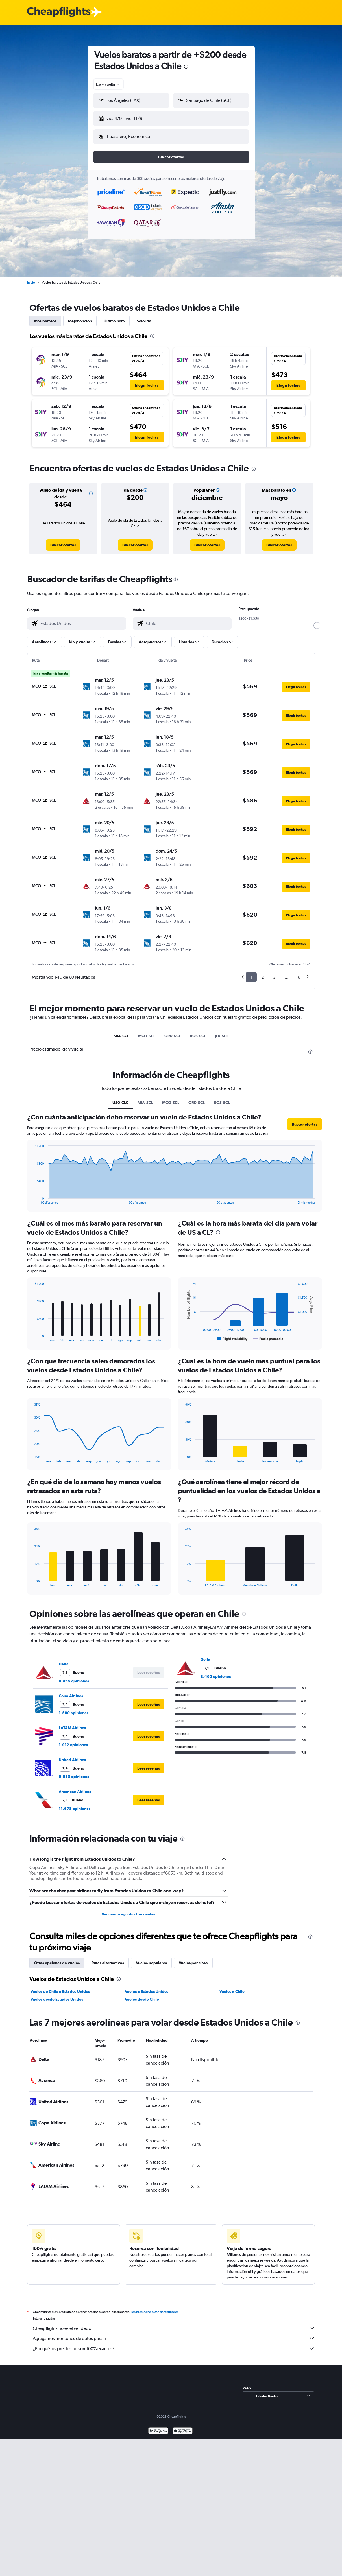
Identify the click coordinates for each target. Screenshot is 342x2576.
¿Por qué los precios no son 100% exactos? (174, 2344)
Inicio (31, 278)
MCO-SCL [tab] (146, 1031)
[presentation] (186, 66)
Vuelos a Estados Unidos (146, 1987)
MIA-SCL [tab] (121, 1031)
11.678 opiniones (74, 1804)
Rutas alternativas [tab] (108, 1958)
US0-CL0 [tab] (120, 1098)
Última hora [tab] (114, 316)
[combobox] (108, 84)
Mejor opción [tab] (80, 316)
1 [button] (251, 972)
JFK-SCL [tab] (221, 1031)
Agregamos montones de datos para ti (174, 2333)
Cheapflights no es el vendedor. (174, 2323)
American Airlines (75, 1787)
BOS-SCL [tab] (198, 1031)
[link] (63, 540)
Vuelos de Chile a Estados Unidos (60, 1987)
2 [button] (262, 972)
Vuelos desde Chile (142, 1995)
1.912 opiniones (73, 1740)
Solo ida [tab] (144, 316)
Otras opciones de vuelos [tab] (57, 1958)
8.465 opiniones (74, 1676)
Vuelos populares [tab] (151, 1958)
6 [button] (299, 972)
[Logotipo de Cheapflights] (58, 12)
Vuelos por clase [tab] (193, 1958)
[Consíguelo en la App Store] (182, 2426)
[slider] (316, 621)
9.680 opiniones (74, 1772)
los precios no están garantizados (154, 2307)
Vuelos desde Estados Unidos (57, 1995)
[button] (128, 117)
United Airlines (72, 1755)
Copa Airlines (71, 1691)
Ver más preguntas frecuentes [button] (128, 1909)
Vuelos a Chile (232, 1987)
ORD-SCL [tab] (172, 1031)
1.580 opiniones (73, 1708)
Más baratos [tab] (45, 316)
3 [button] (274, 972)
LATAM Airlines (72, 1723)
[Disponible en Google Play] (158, 2426)
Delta (64, 1659)
